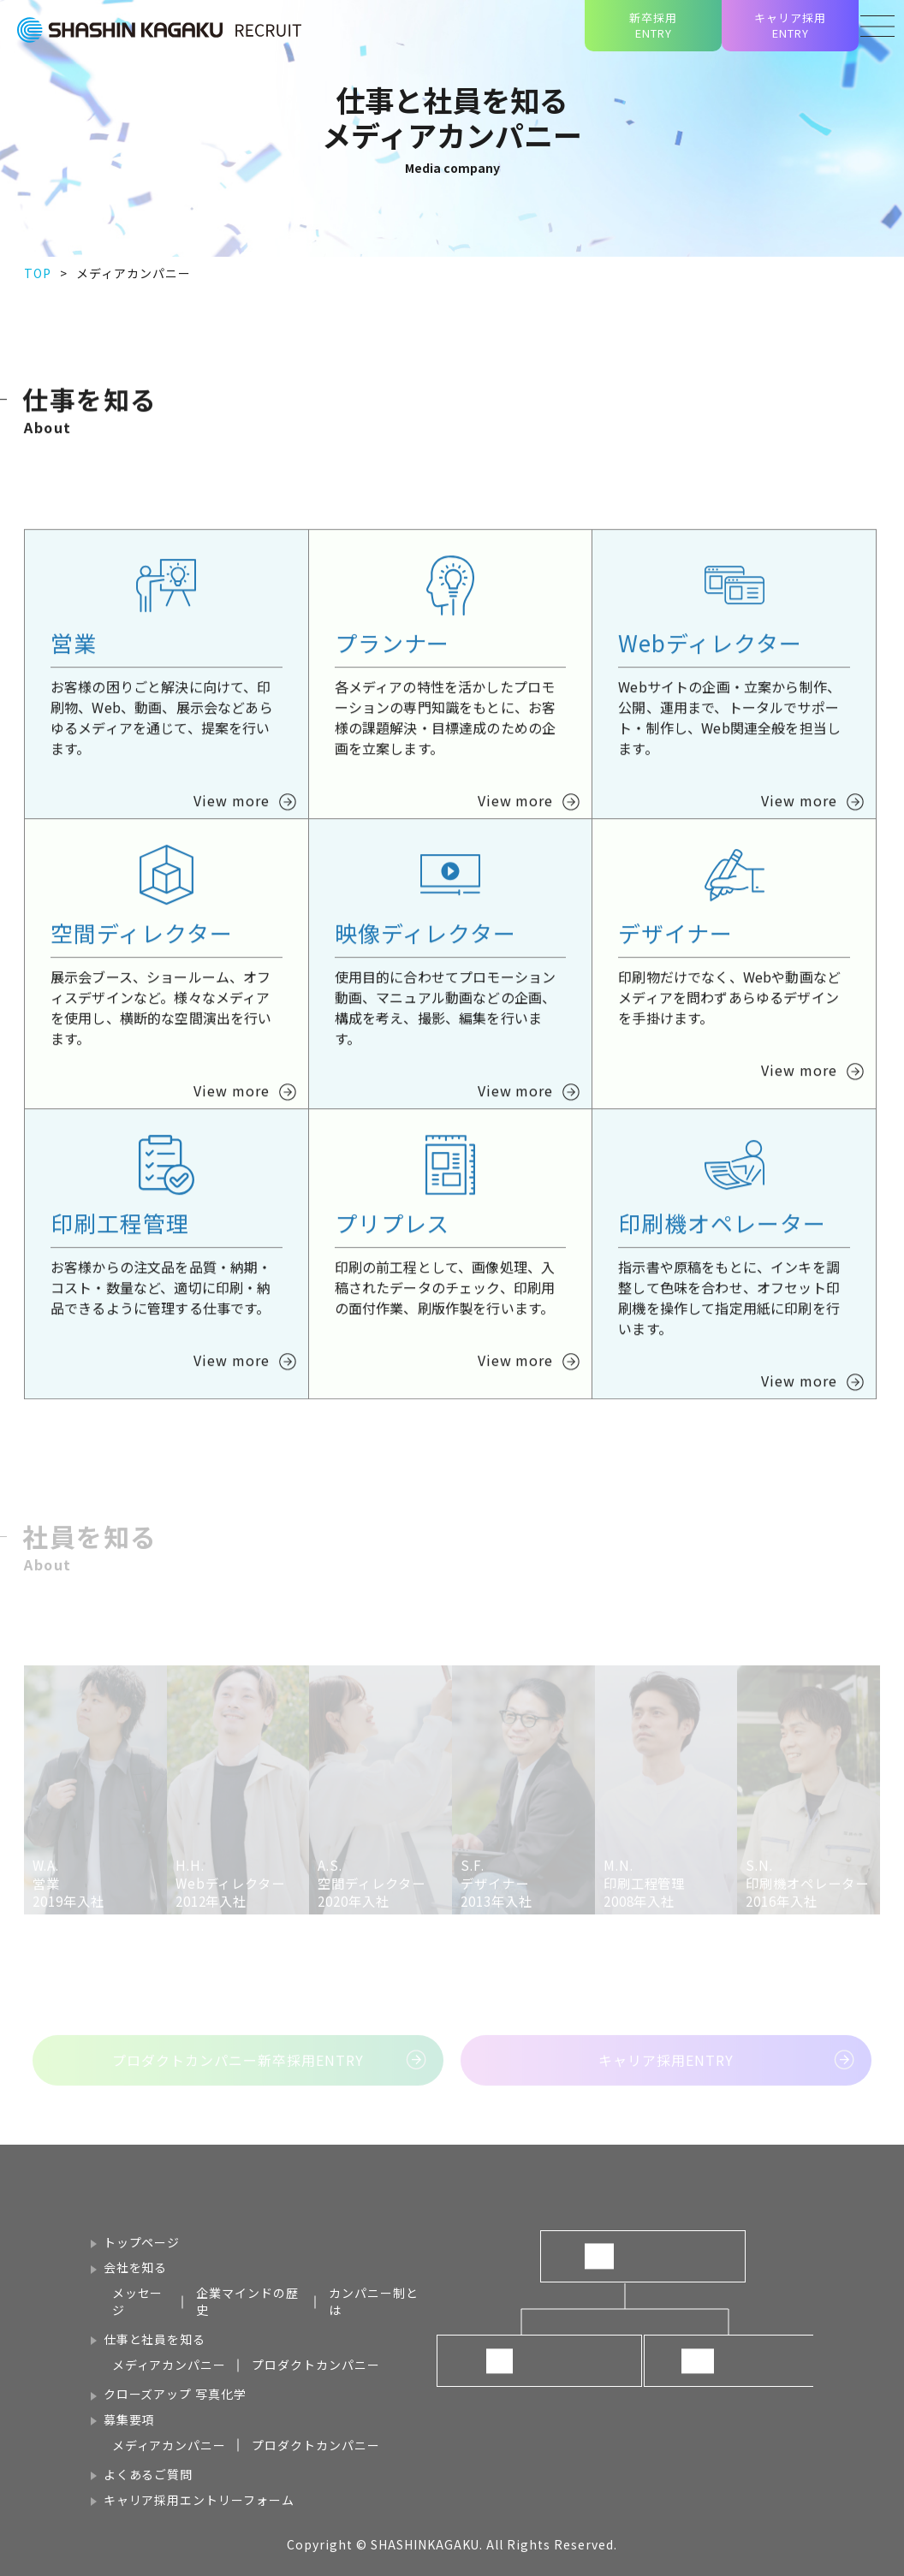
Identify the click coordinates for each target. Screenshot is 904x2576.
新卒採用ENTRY (653, 25)
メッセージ (138, 2301)
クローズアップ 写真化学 (175, 2393)
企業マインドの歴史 (247, 2301)
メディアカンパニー (169, 2364)
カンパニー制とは (374, 2301)
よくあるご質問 (148, 2474)
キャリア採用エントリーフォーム (199, 2499)
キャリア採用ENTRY (790, 25)
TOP (37, 273)
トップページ (142, 2242)
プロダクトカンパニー (316, 2364)
